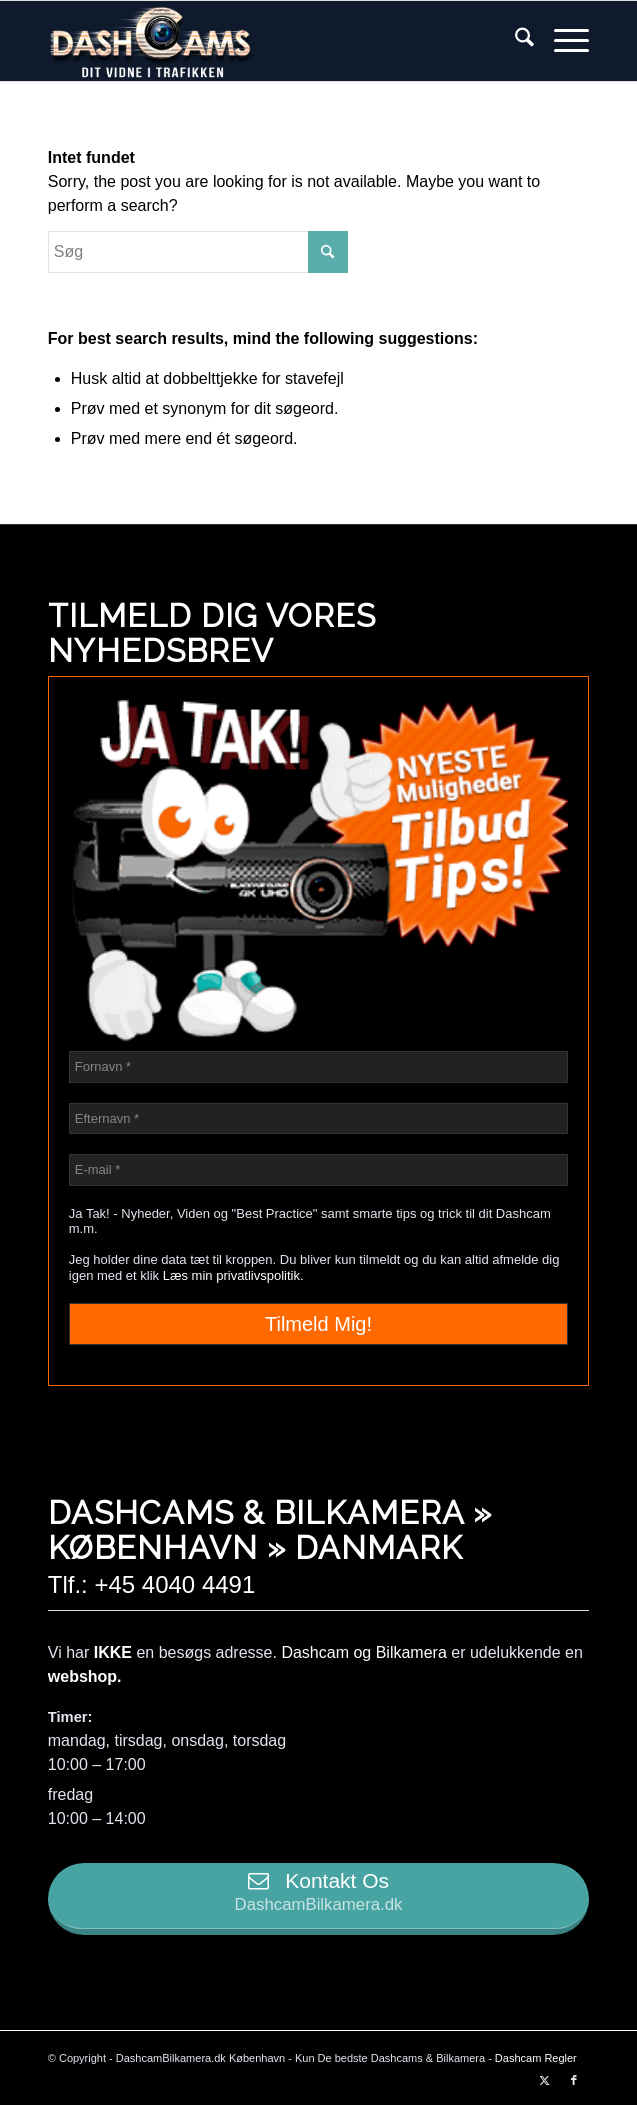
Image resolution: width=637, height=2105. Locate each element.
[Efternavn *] (318, 1119)
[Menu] (561, 41)
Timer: (70, 1717)
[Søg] (514, 41)
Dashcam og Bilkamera (363, 1652)
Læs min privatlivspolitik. (233, 1275)
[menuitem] (514, 41)
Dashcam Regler (536, 2058)
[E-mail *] (318, 1170)
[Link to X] (544, 2080)
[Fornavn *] (318, 1067)
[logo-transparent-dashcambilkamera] (264, 41)
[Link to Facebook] (574, 2080)
